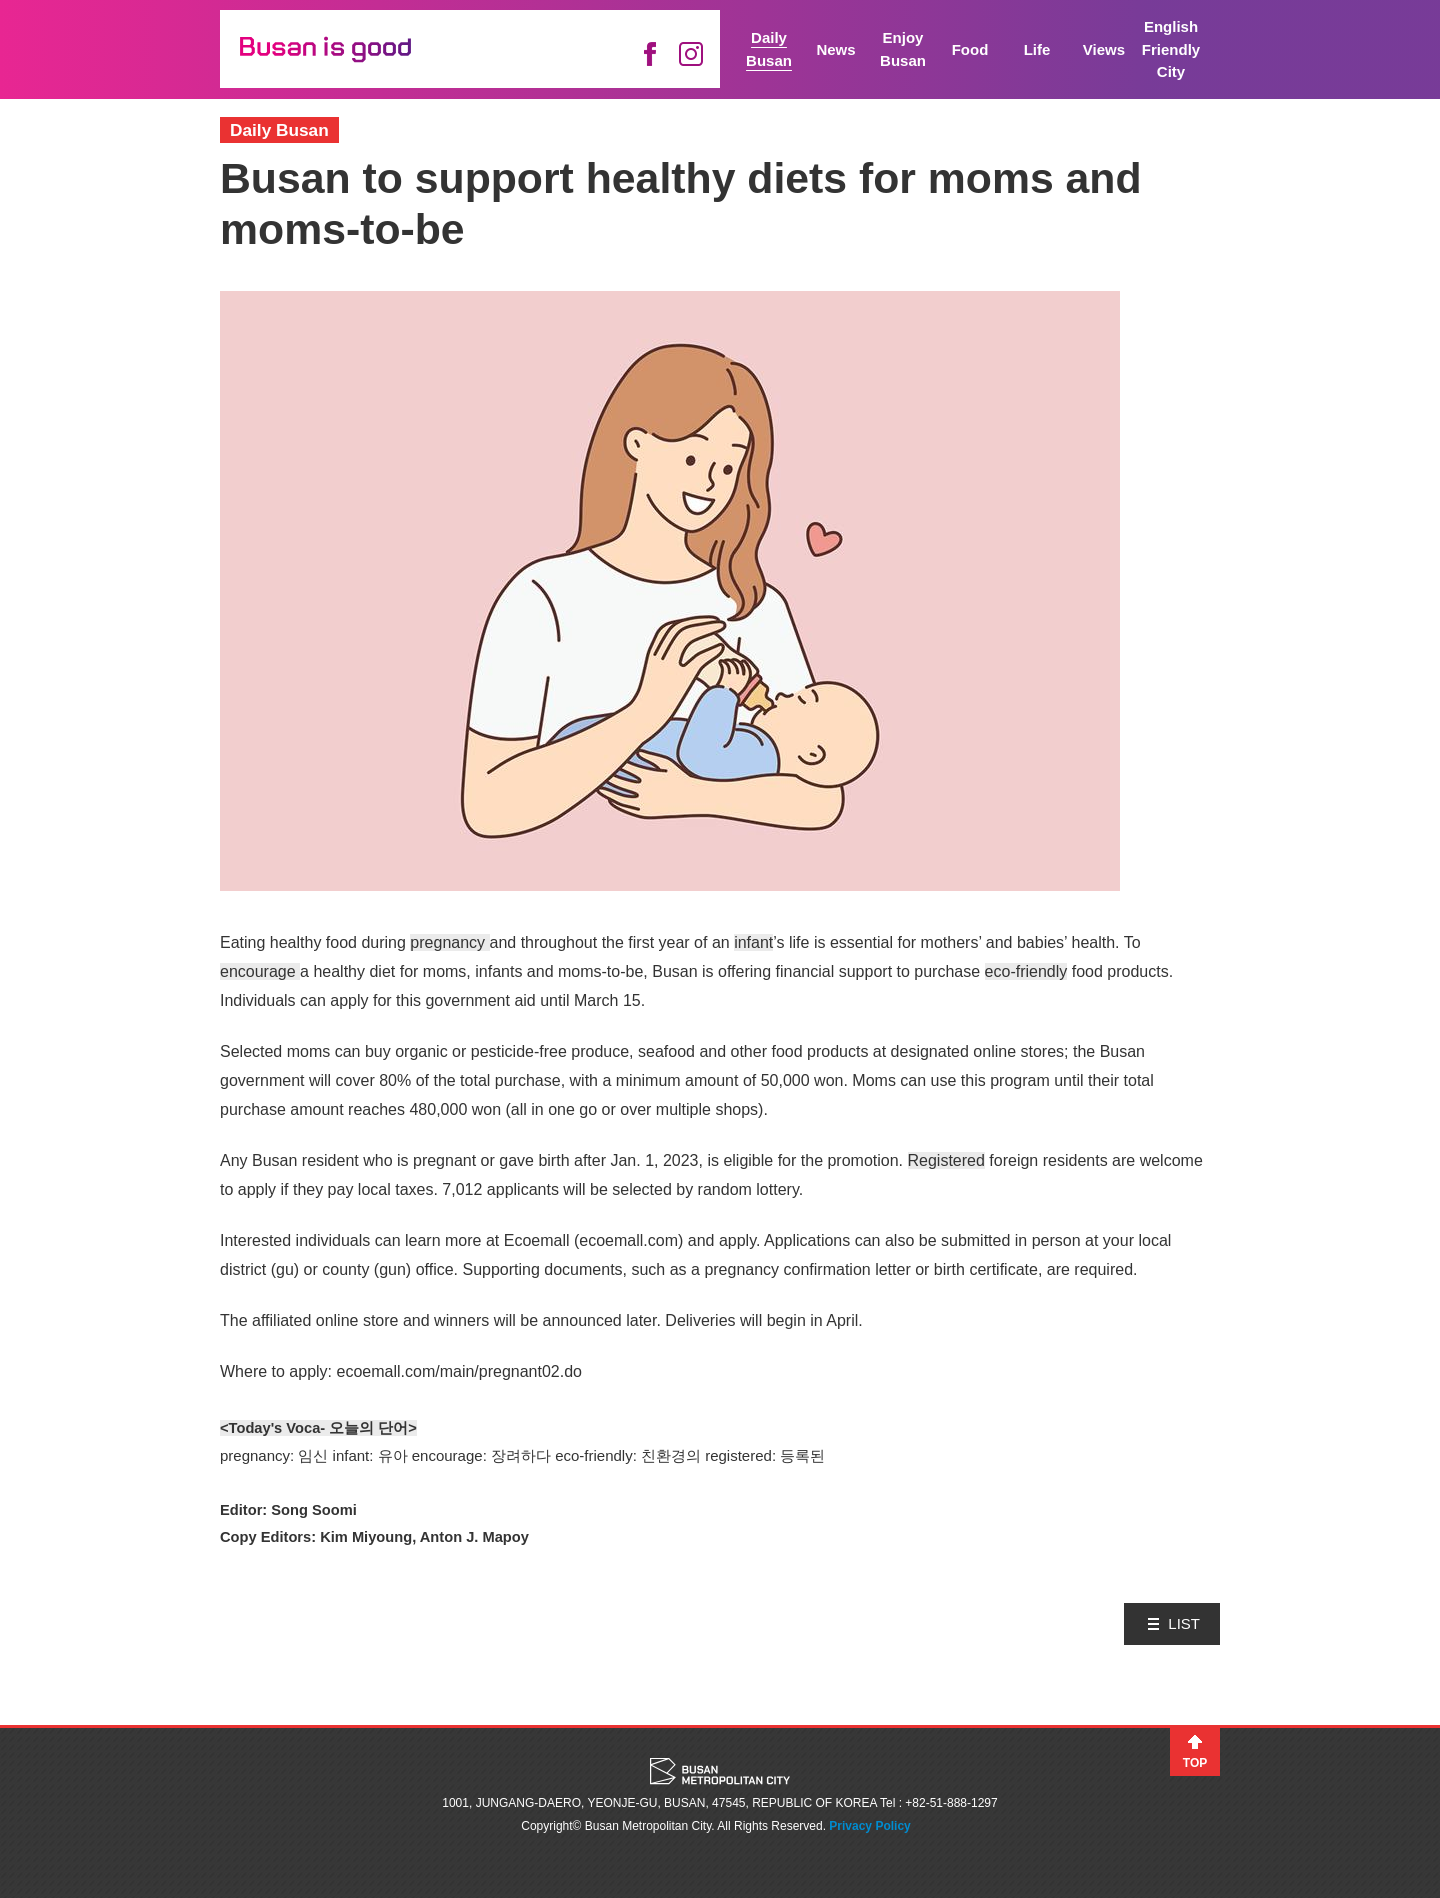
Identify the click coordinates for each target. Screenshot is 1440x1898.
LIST (1184, 1623)
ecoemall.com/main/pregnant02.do (459, 1371)
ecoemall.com (628, 1240)
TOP (1195, 1763)
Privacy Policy (869, 1826)
